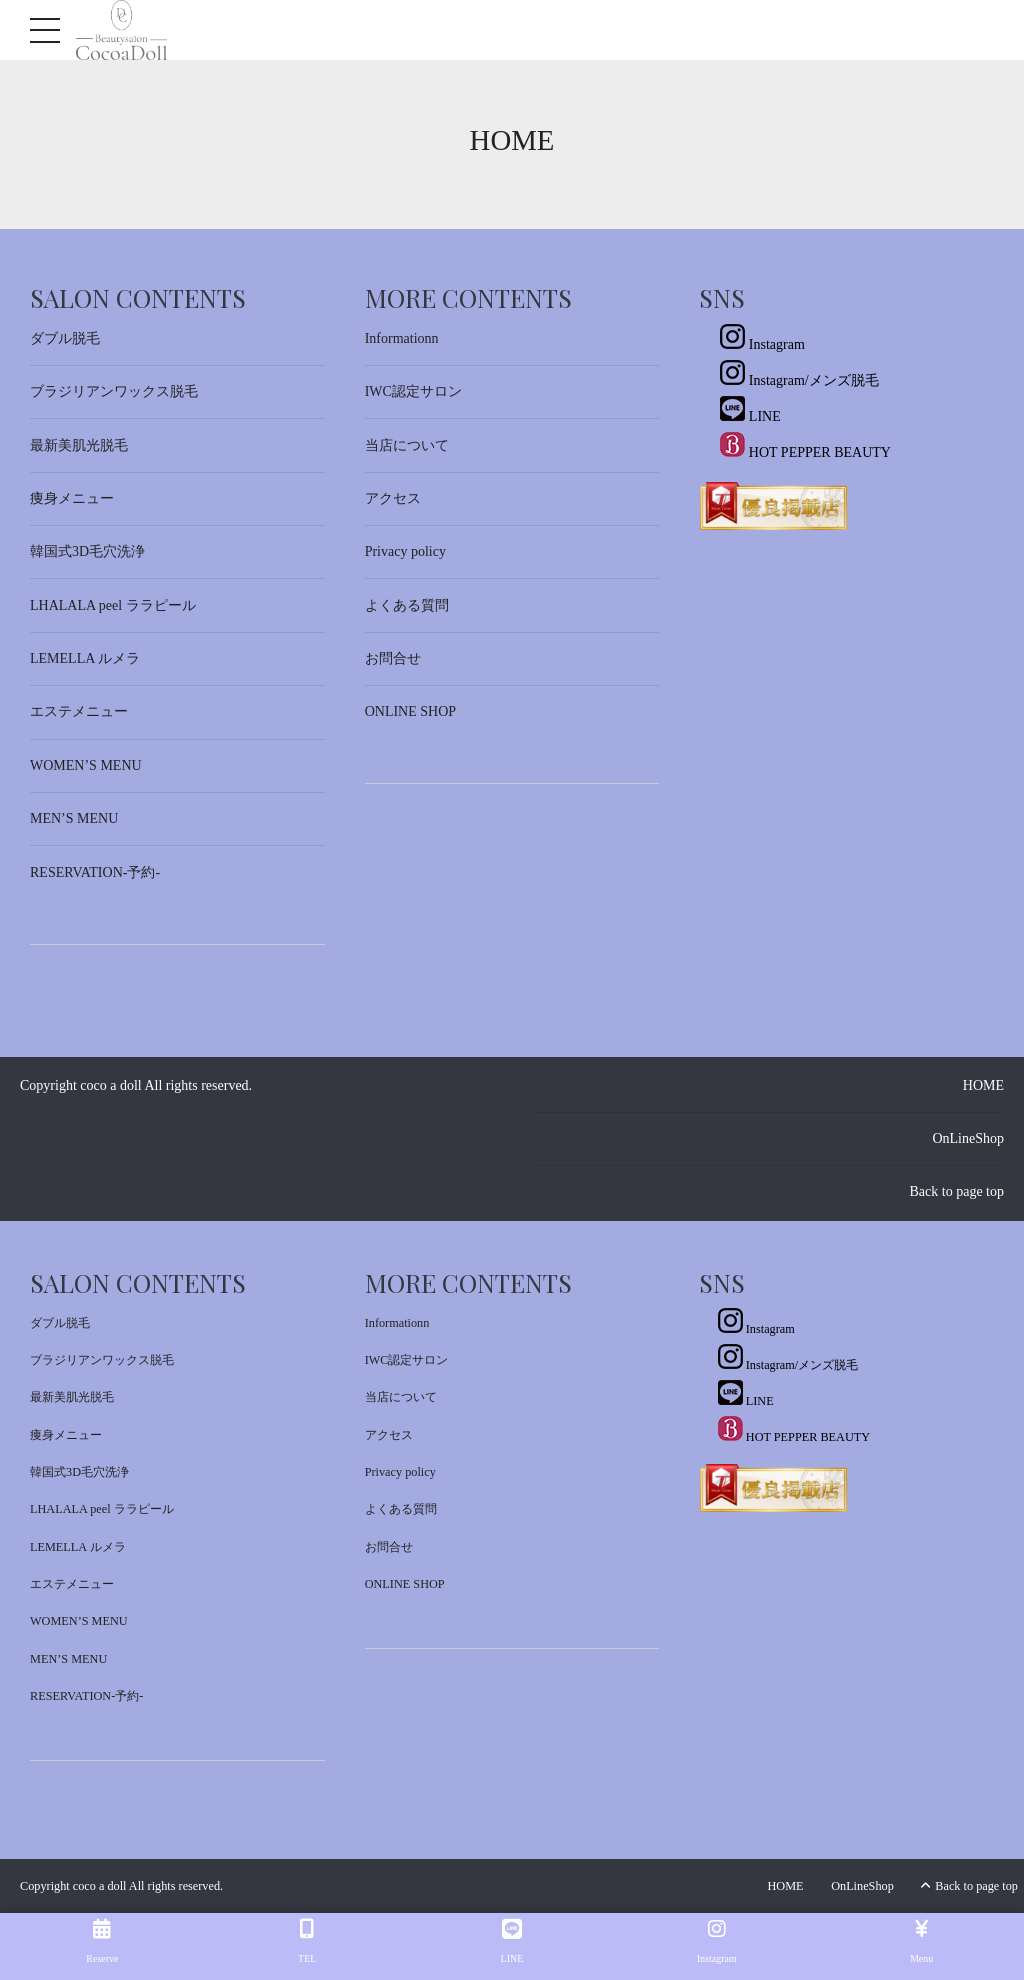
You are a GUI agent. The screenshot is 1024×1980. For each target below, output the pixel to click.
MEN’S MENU (74, 818)
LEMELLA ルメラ (85, 658)
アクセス (393, 498)
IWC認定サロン (413, 391)
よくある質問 (407, 605)
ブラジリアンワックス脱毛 (114, 391)
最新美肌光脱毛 (79, 445)
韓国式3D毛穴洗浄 (87, 551)
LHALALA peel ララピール (113, 605)
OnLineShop (968, 1138)
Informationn (402, 338)
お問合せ (393, 658)
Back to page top (957, 1191)
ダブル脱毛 (65, 338)
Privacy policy (405, 551)
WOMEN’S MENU (86, 765)
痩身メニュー (72, 498)
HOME (983, 1085)
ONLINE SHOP (410, 711)
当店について (407, 445)
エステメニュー (79, 711)
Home (512, 140)
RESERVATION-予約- (95, 872)
